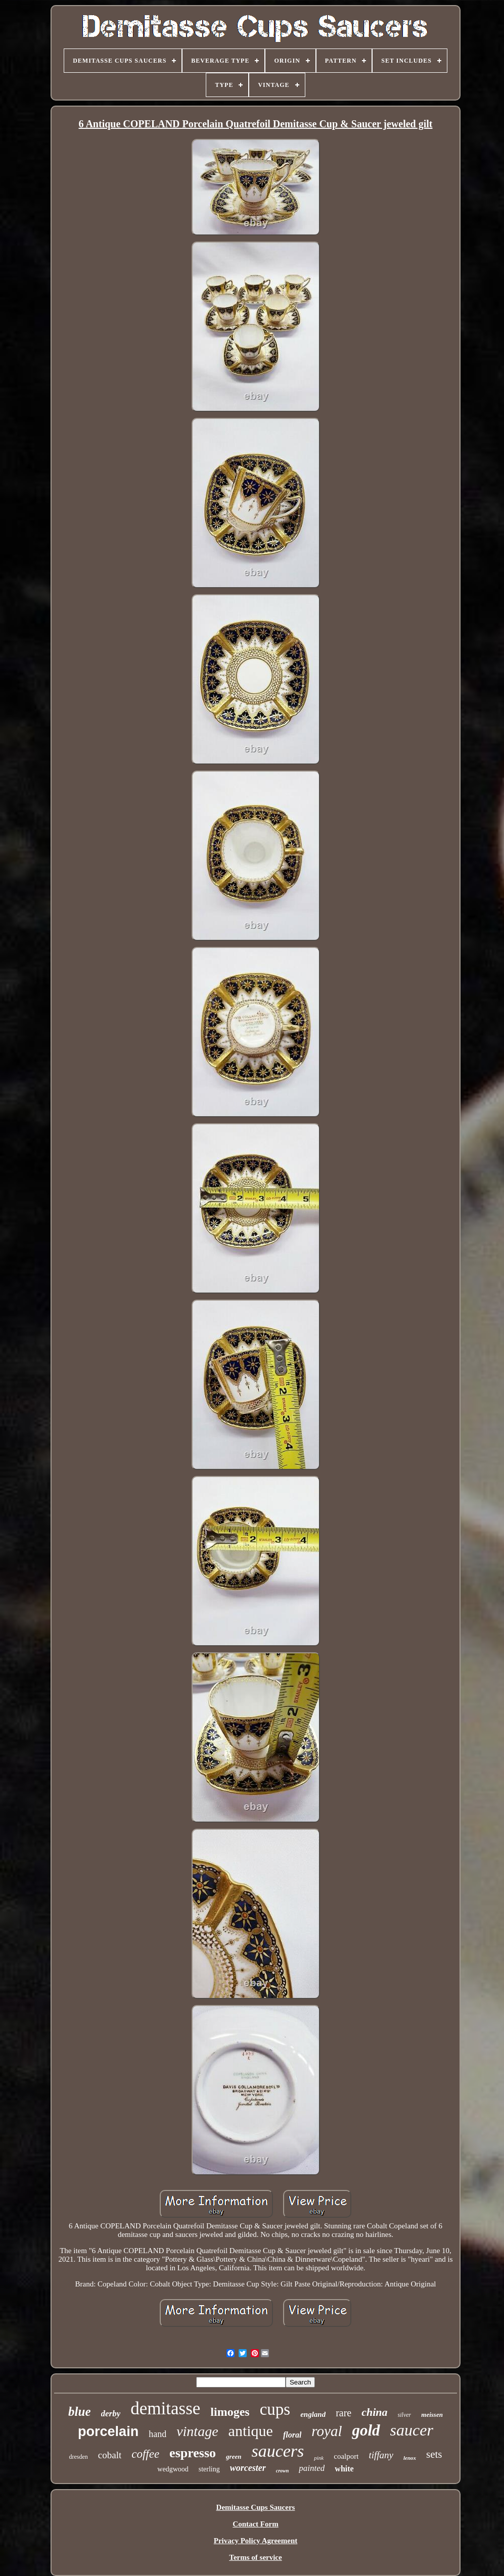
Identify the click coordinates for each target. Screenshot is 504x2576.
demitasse (165, 2408)
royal (326, 2431)
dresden (78, 2456)
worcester (248, 2468)
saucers (277, 2451)
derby (111, 2413)
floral (292, 2434)
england (313, 2414)
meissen (432, 2414)
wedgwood (172, 2469)
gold (366, 2430)
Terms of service (255, 2557)
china (374, 2412)
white (344, 2468)
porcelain (108, 2431)
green (233, 2456)
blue (79, 2411)
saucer (411, 2430)
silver (404, 2414)
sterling (209, 2469)
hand (157, 2434)
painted (312, 2468)
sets (434, 2454)
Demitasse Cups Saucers (255, 2507)
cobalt (109, 2455)
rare (343, 2412)
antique (250, 2430)
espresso (192, 2453)
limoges (229, 2411)
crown (282, 2470)
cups (275, 2409)
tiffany (381, 2455)
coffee (145, 2454)
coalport (346, 2456)
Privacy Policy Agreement (256, 2541)
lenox (409, 2458)
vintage (197, 2431)
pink (319, 2458)
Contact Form (255, 2524)
